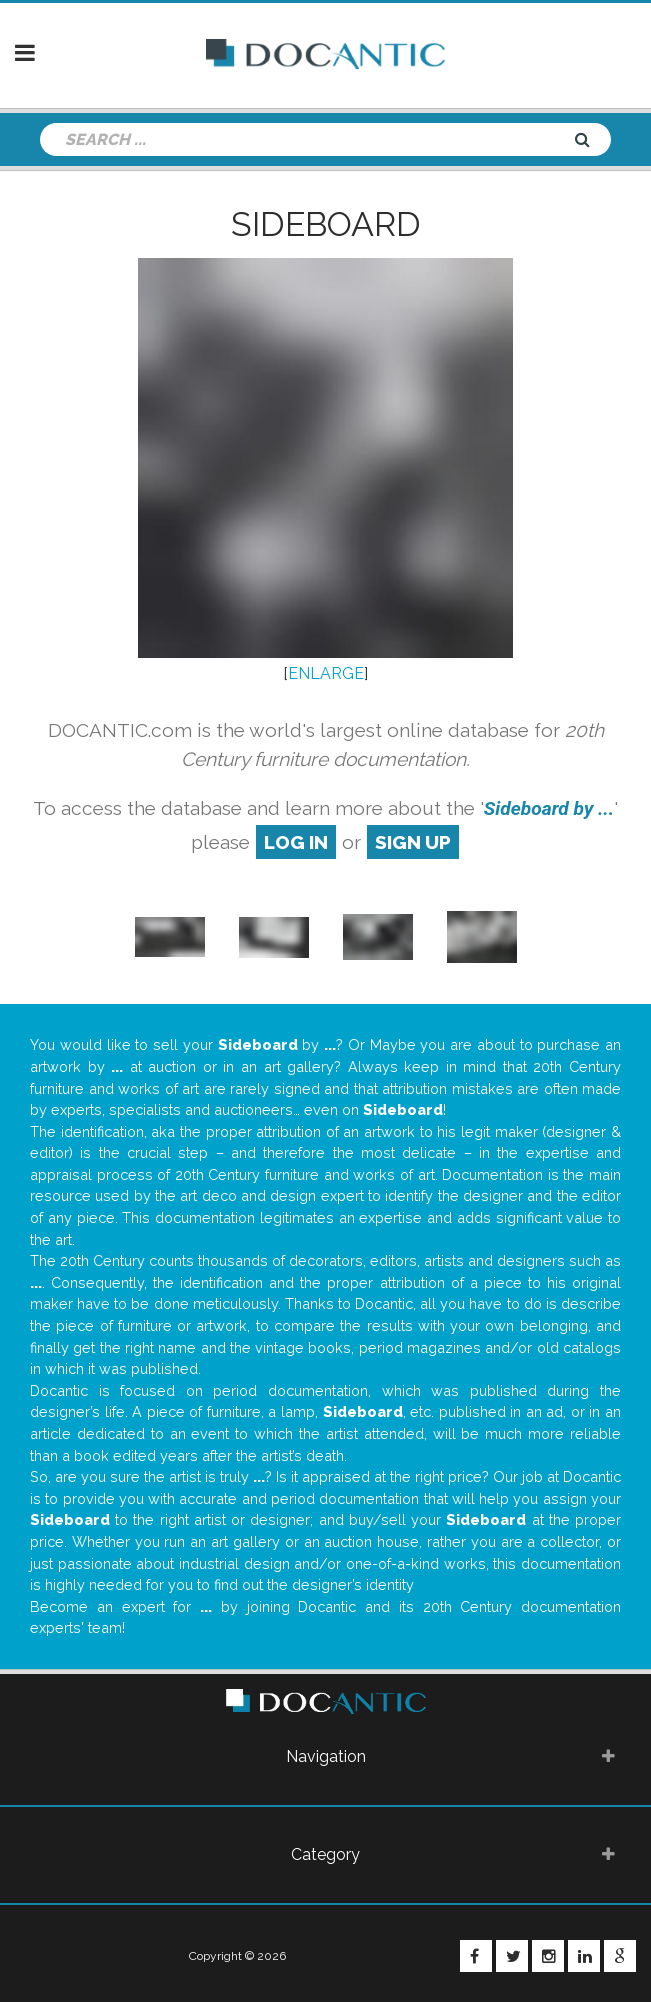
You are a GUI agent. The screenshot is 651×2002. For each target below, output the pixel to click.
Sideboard (326, 224)
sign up (413, 842)
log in (296, 842)
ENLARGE (326, 673)
